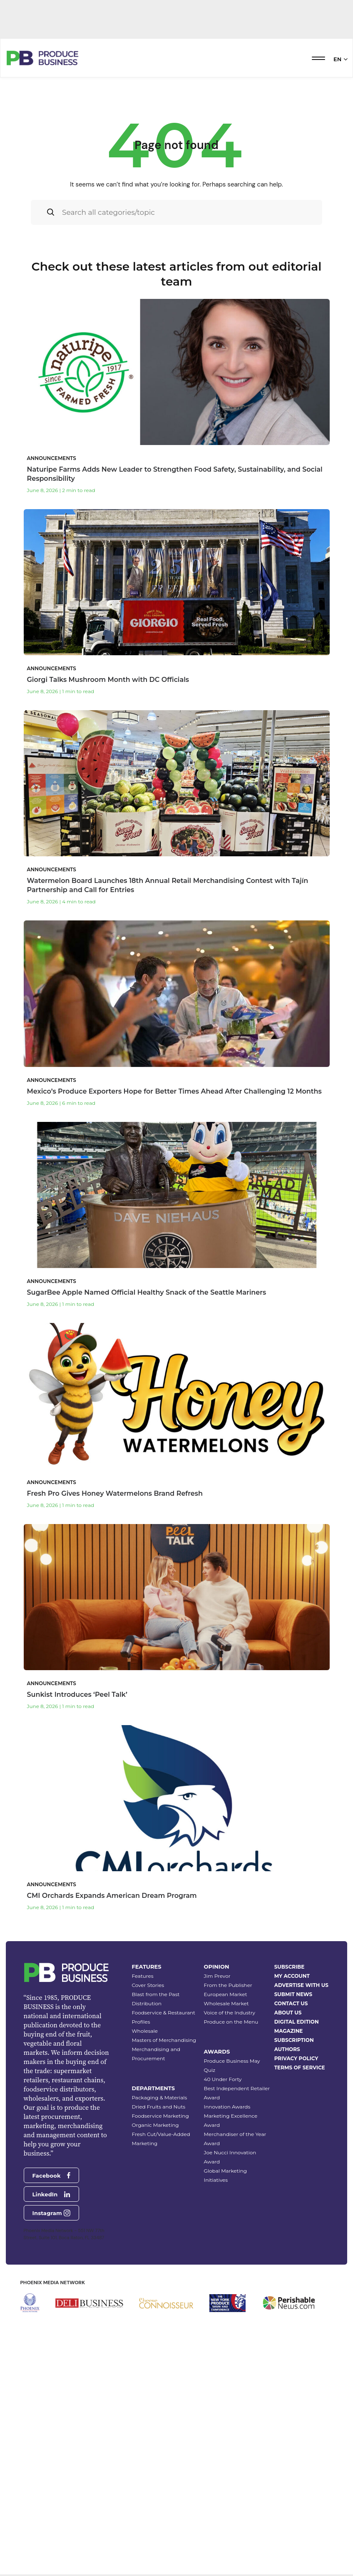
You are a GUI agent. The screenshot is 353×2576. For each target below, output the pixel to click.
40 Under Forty (223, 2287)
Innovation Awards (227, 2314)
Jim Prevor (217, 2184)
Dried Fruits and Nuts (158, 2314)
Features (142, 2184)
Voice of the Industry (230, 2220)
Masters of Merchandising (164, 2248)
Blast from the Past (155, 2202)
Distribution (147, 2211)
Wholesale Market (226, 2211)
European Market (225, 2202)
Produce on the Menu (231, 2229)
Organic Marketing (155, 2333)
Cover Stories (148, 2193)
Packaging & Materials (159, 2305)
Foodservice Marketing (160, 2323)
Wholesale (145, 2238)
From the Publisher (228, 2193)
